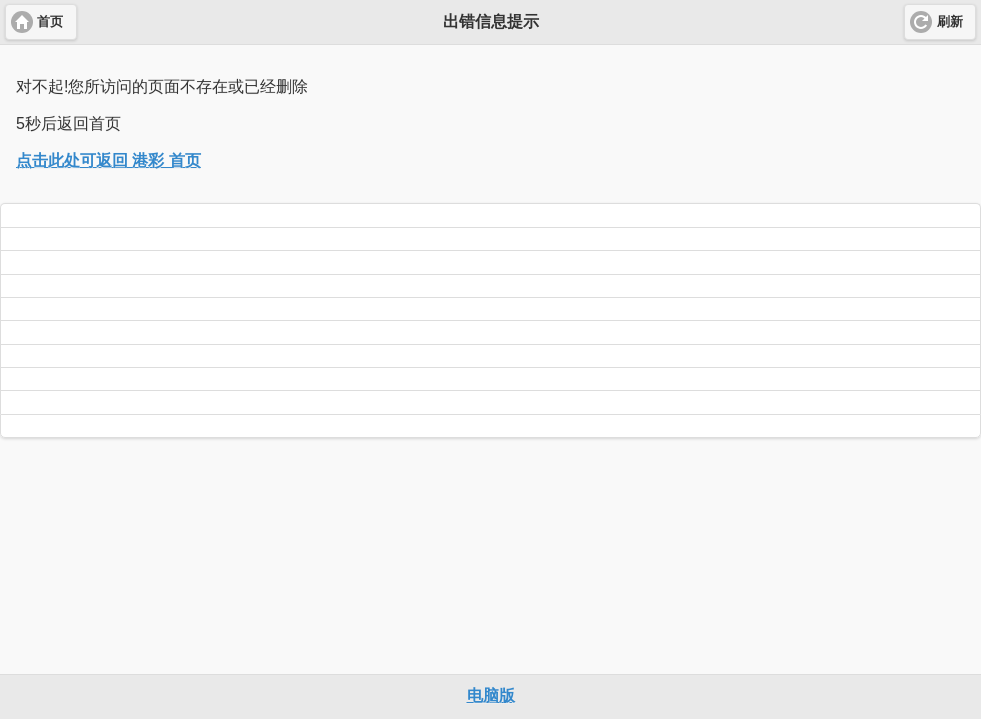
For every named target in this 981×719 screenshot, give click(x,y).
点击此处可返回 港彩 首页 (108, 160)
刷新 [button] (950, 22)
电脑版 (491, 695)
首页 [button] (50, 22)
